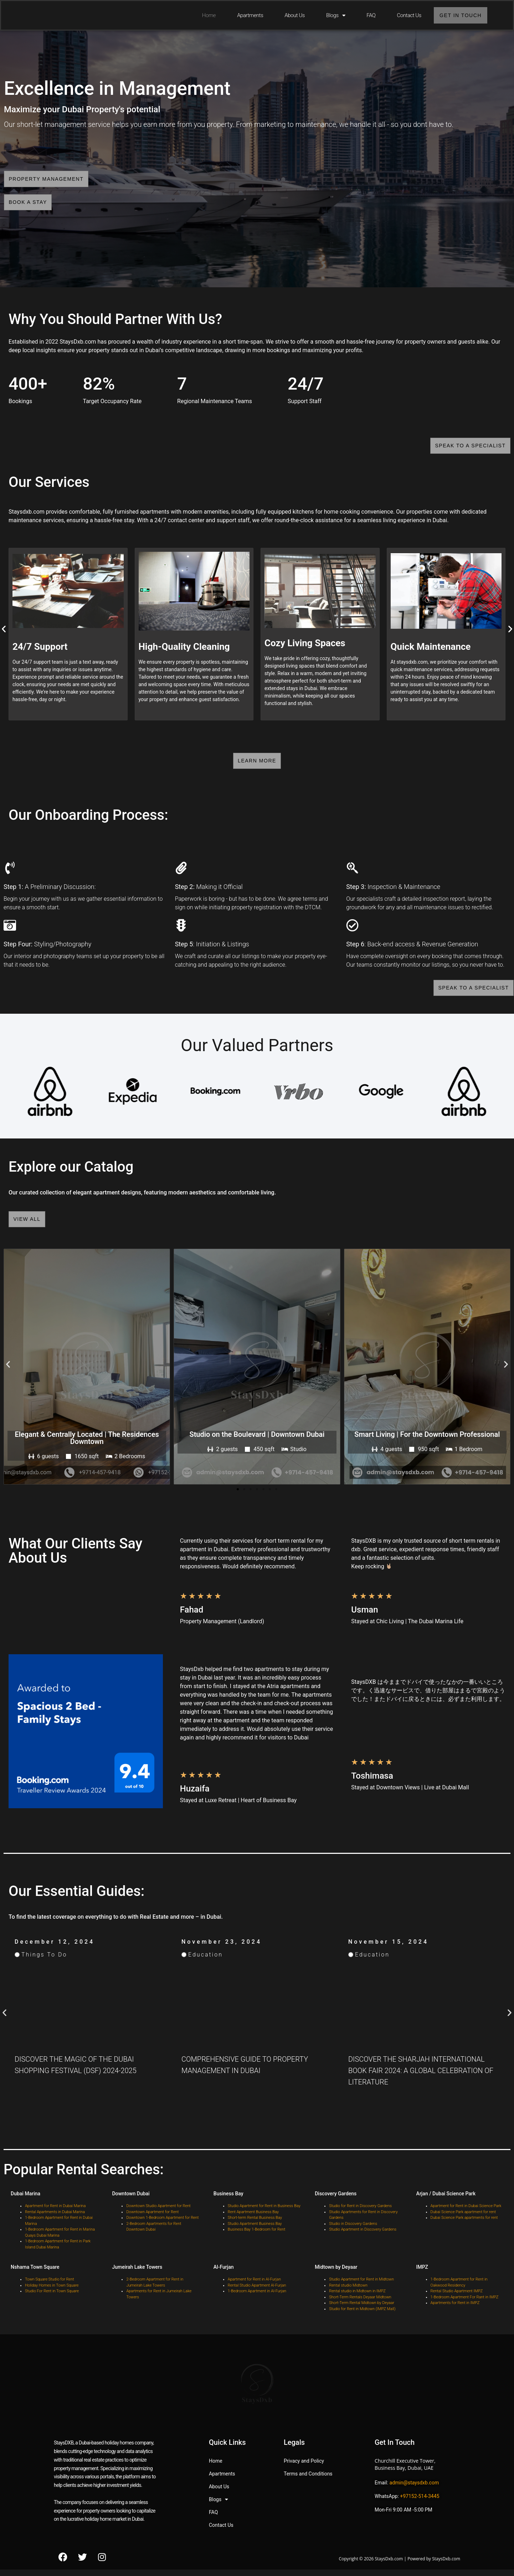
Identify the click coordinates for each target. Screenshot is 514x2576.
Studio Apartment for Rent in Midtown (361, 2286)
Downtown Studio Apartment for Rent (158, 2213)
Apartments (246, 15)
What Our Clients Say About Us (75, 1557)
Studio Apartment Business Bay (255, 2231)
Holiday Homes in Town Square (51, 2292)
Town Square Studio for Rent (49, 2286)
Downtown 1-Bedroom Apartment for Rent (162, 2225)
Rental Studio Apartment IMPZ (457, 2298)
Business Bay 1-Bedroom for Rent (256, 2237)
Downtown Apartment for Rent (152, 2219)
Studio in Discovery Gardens (353, 2231)
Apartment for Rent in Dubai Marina (55, 2213)
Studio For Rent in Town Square (52, 2298)
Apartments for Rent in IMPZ (455, 2310)
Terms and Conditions (308, 2481)
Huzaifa (195, 1796)
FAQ (367, 15)
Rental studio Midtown (348, 2292)
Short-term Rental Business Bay (255, 2225)
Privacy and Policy (304, 2468)
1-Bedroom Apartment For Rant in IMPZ (465, 2304)
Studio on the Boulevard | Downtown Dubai (256, 1441)
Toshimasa (372, 1783)
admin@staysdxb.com (414, 2490)
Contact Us (405, 15)
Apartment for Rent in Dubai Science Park (466, 2213)
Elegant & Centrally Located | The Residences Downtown (87, 1445)
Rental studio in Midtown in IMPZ (357, 2298)
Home (205, 15)
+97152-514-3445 (419, 2503)
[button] (8, 1371)
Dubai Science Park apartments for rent (464, 2225)
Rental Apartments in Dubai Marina (55, 2219)
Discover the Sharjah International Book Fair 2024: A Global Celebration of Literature (420, 2078)
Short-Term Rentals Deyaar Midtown (360, 2304)
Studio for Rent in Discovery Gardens (360, 2213)
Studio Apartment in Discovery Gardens (362, 2237)
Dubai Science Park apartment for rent (463, 2219)
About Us (291, 15)
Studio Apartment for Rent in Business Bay (264, 2213)
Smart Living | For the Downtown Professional (427, 1441)
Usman (364, 1617)
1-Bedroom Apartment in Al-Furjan (257, 2298)
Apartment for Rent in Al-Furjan (254, 2286)
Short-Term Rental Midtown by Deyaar (361, 2310)
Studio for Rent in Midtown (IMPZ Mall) (362, 2316)
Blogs (332, 15)
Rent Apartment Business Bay (253, 2219)
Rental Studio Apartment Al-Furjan (257, 2292)
